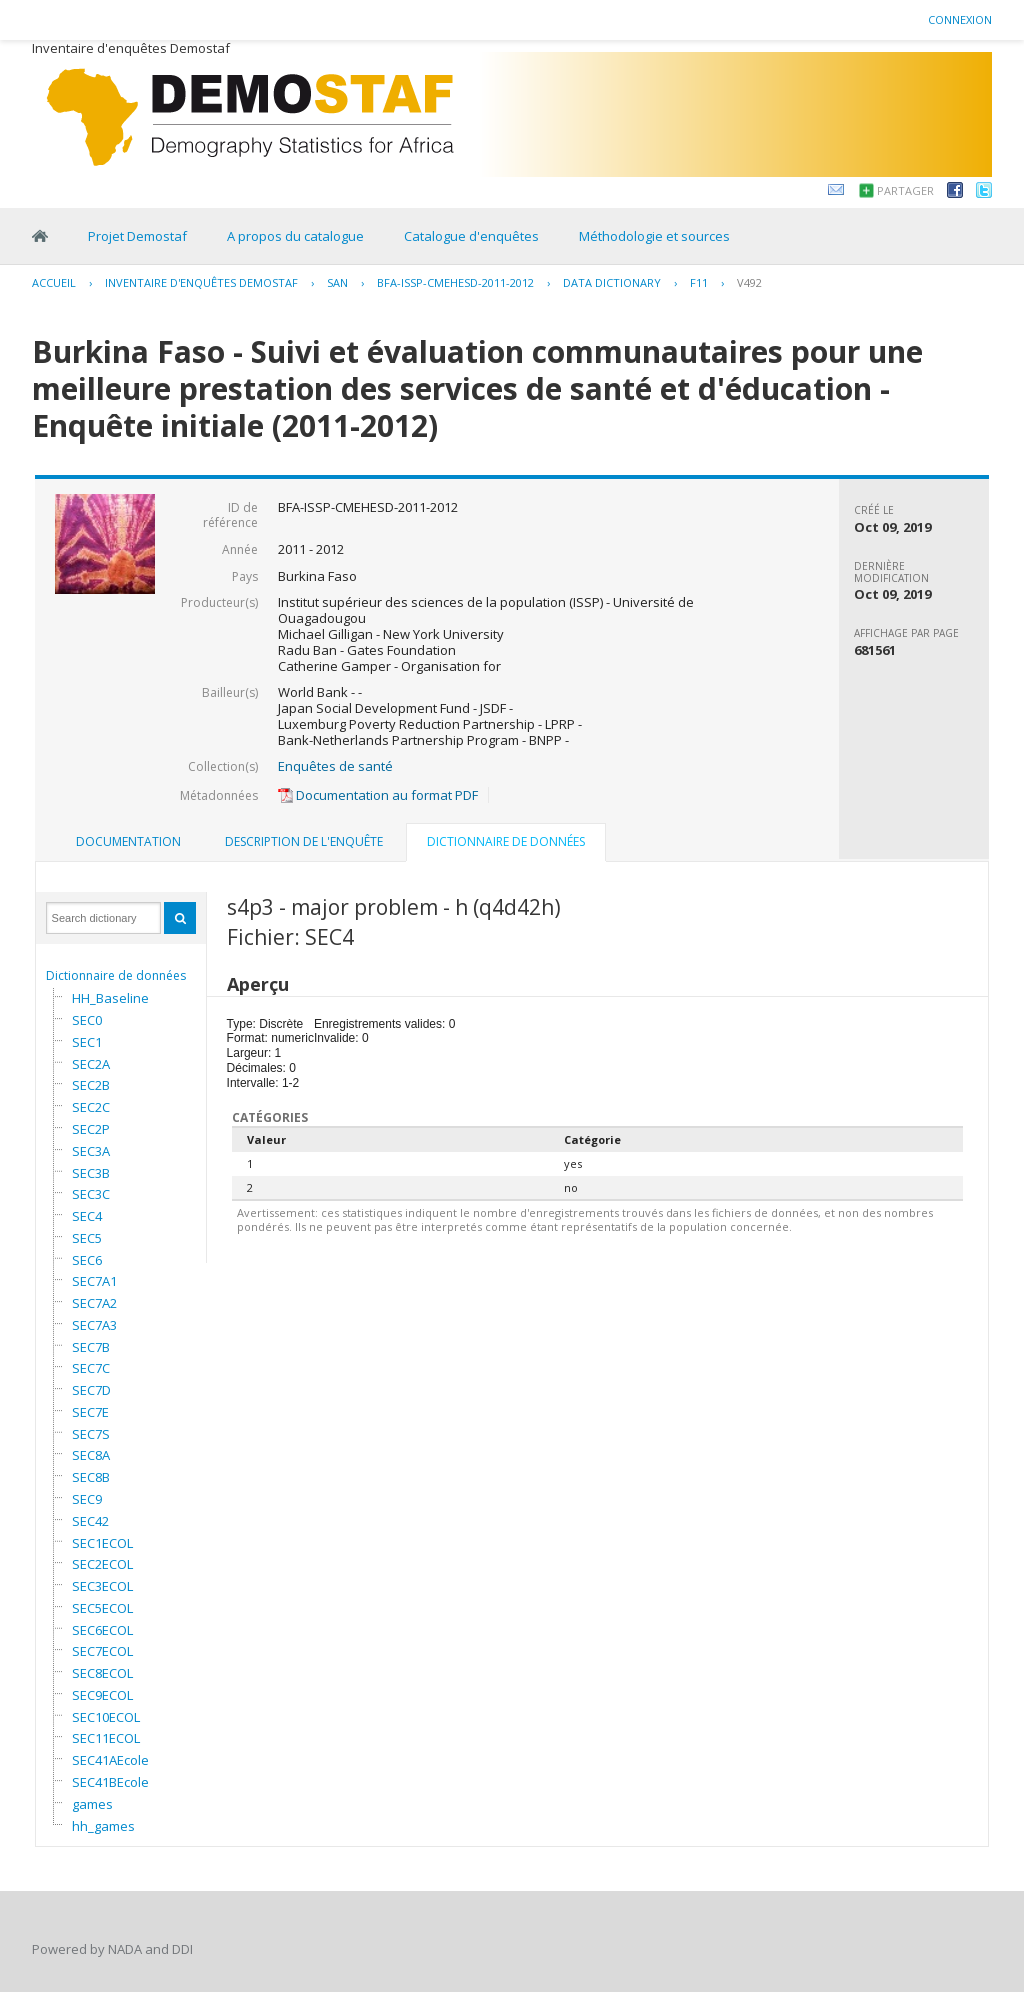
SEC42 (90, 1521)
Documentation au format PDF (378, 795)
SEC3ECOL (102, 1586)
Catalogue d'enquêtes (471, 236)
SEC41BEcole (110, 1782)
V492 (749, 282)
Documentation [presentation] (128, 841)
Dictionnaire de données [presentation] (506, 841)
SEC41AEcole (110, 1760)
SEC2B (91, 1085)
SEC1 (87, 1042)
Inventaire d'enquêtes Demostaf (201, 282)
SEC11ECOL (106, 1738)
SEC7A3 (94, 1325)
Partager (905, 190)
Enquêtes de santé (335, 766)
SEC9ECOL (102, 1695)
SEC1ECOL (102, 1543)
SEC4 (87, 1216)
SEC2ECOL (102, 1564)
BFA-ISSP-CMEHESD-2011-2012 (455, 282)
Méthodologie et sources (654, 236)
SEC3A (91, 1151)
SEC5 (87, 1238)
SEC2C (91, 1107)
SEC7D (91, 1390)
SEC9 (87, 1499)
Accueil (54, 282)
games (92, 1804)
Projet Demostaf (137, 236)
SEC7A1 (94, 1281)
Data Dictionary (612, 282)
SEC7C (91, 1368)
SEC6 (87, 1260)
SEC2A (91, 1064)
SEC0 (87, 1020)
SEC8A (91, 1455)
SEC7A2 (94, 1303)
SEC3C (91, 1194)
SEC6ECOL (102, 1630)
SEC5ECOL (102, 1608)
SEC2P (91, 1129)
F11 (699, 282)
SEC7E (90, 1412)
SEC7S (91, 1434)
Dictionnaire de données (116, 975)
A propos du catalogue (295, 236)
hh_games (103, 1826)
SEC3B (91, 1173)
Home (40, 236)
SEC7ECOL (102, 1651)
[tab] (128, 842)
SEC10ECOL (106, 1717)
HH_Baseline (110, 998)
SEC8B (91, 1477)
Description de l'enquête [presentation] (304, 841)
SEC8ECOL (102, 1673)
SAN (337, 282)
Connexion (960, 19)
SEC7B (91, 1347)
